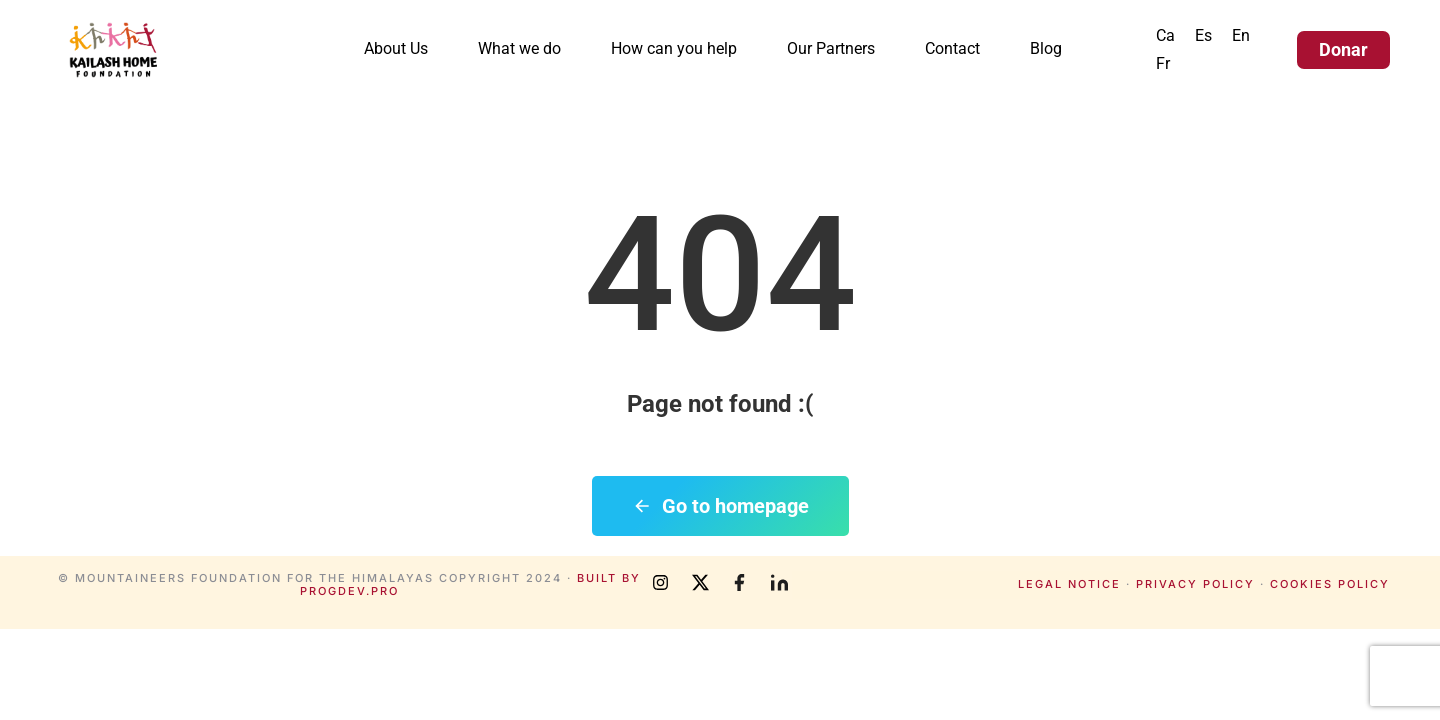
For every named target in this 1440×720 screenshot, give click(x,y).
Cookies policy (1330, 584)
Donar (1343, 49)
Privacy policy (1195, 584)
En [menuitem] (1241, 35)
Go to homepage (720, 506)
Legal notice (1069, 584)
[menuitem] (1165, 36)
